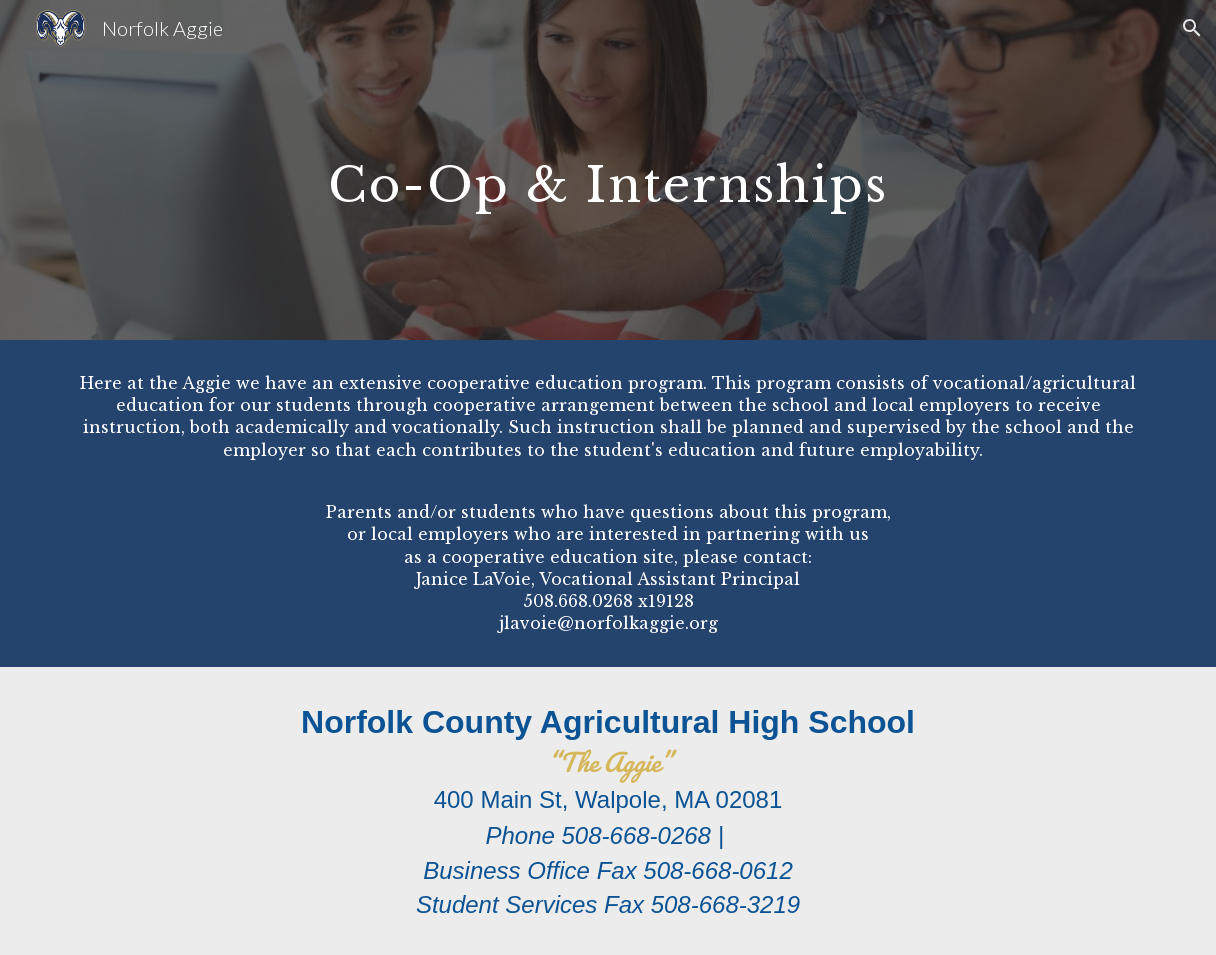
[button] (1192, 28)
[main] (608, 169)
